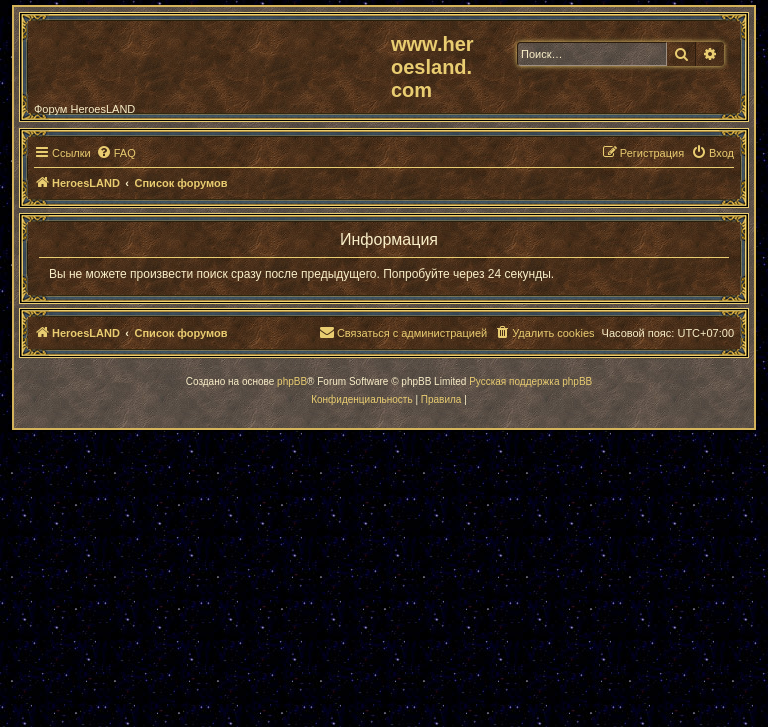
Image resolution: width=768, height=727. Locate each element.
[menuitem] (116, 153)
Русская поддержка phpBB (530, 381)
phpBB (292, 381)
